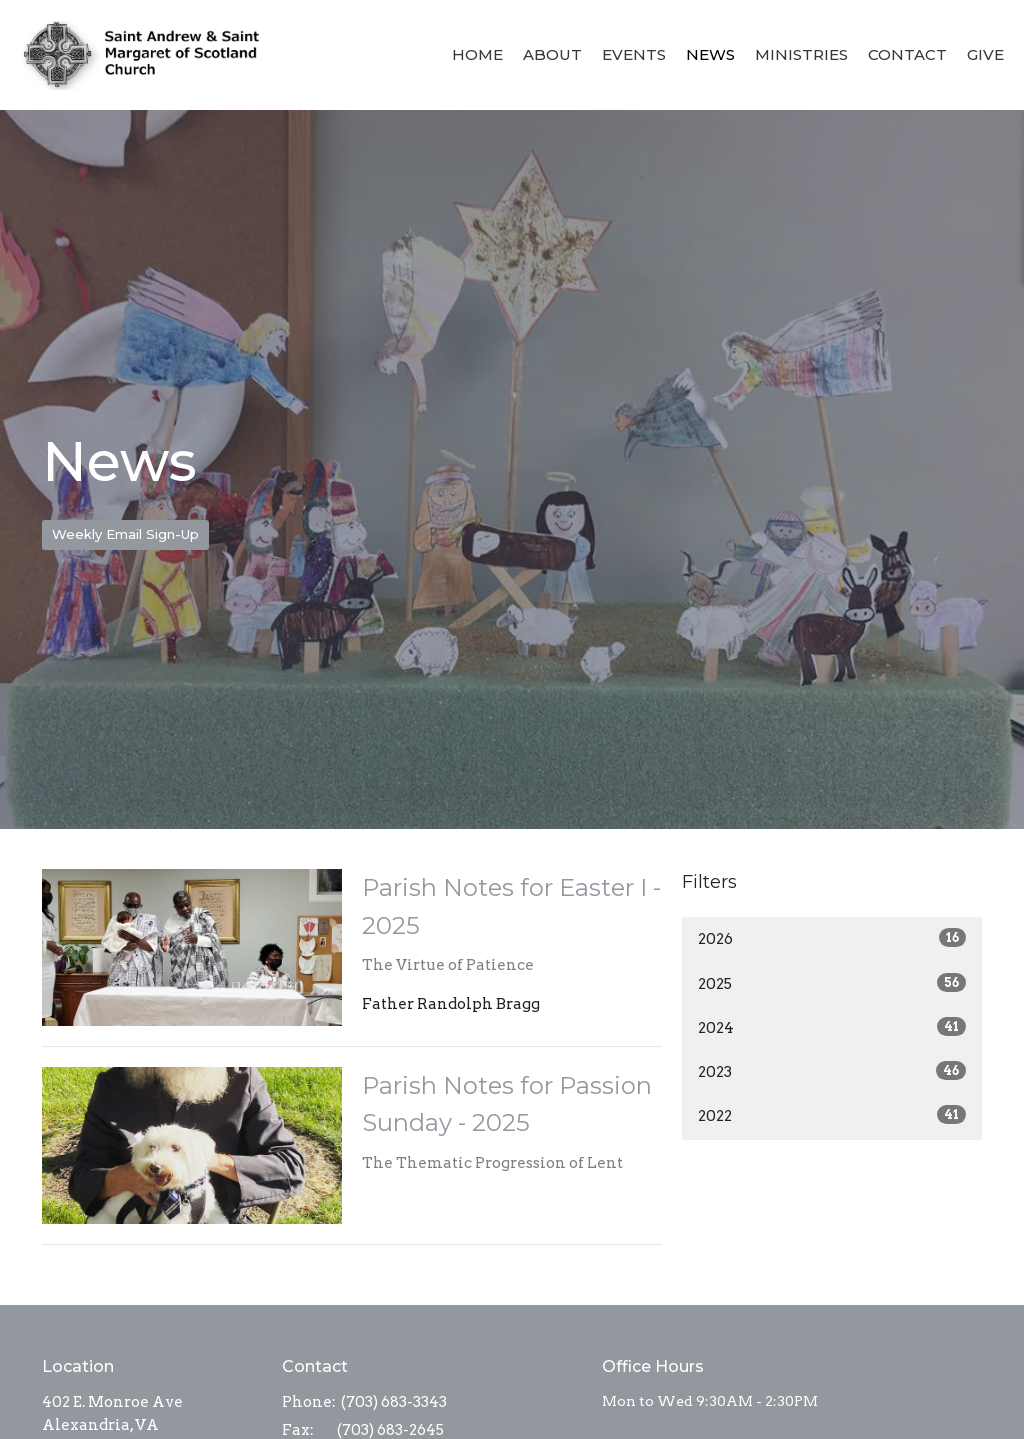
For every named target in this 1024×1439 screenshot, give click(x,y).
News (710, 54)
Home (477, 54)
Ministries (801, 54)
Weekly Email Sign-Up (125, 534)
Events (634, 54)
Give (985, 54)
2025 (832, 983)
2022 (832, 1115)
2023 (832, 1071)
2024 (832, 1027)
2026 (832, 938)
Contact (907, 54)
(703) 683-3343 (394, 1402)
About (552, 54)
